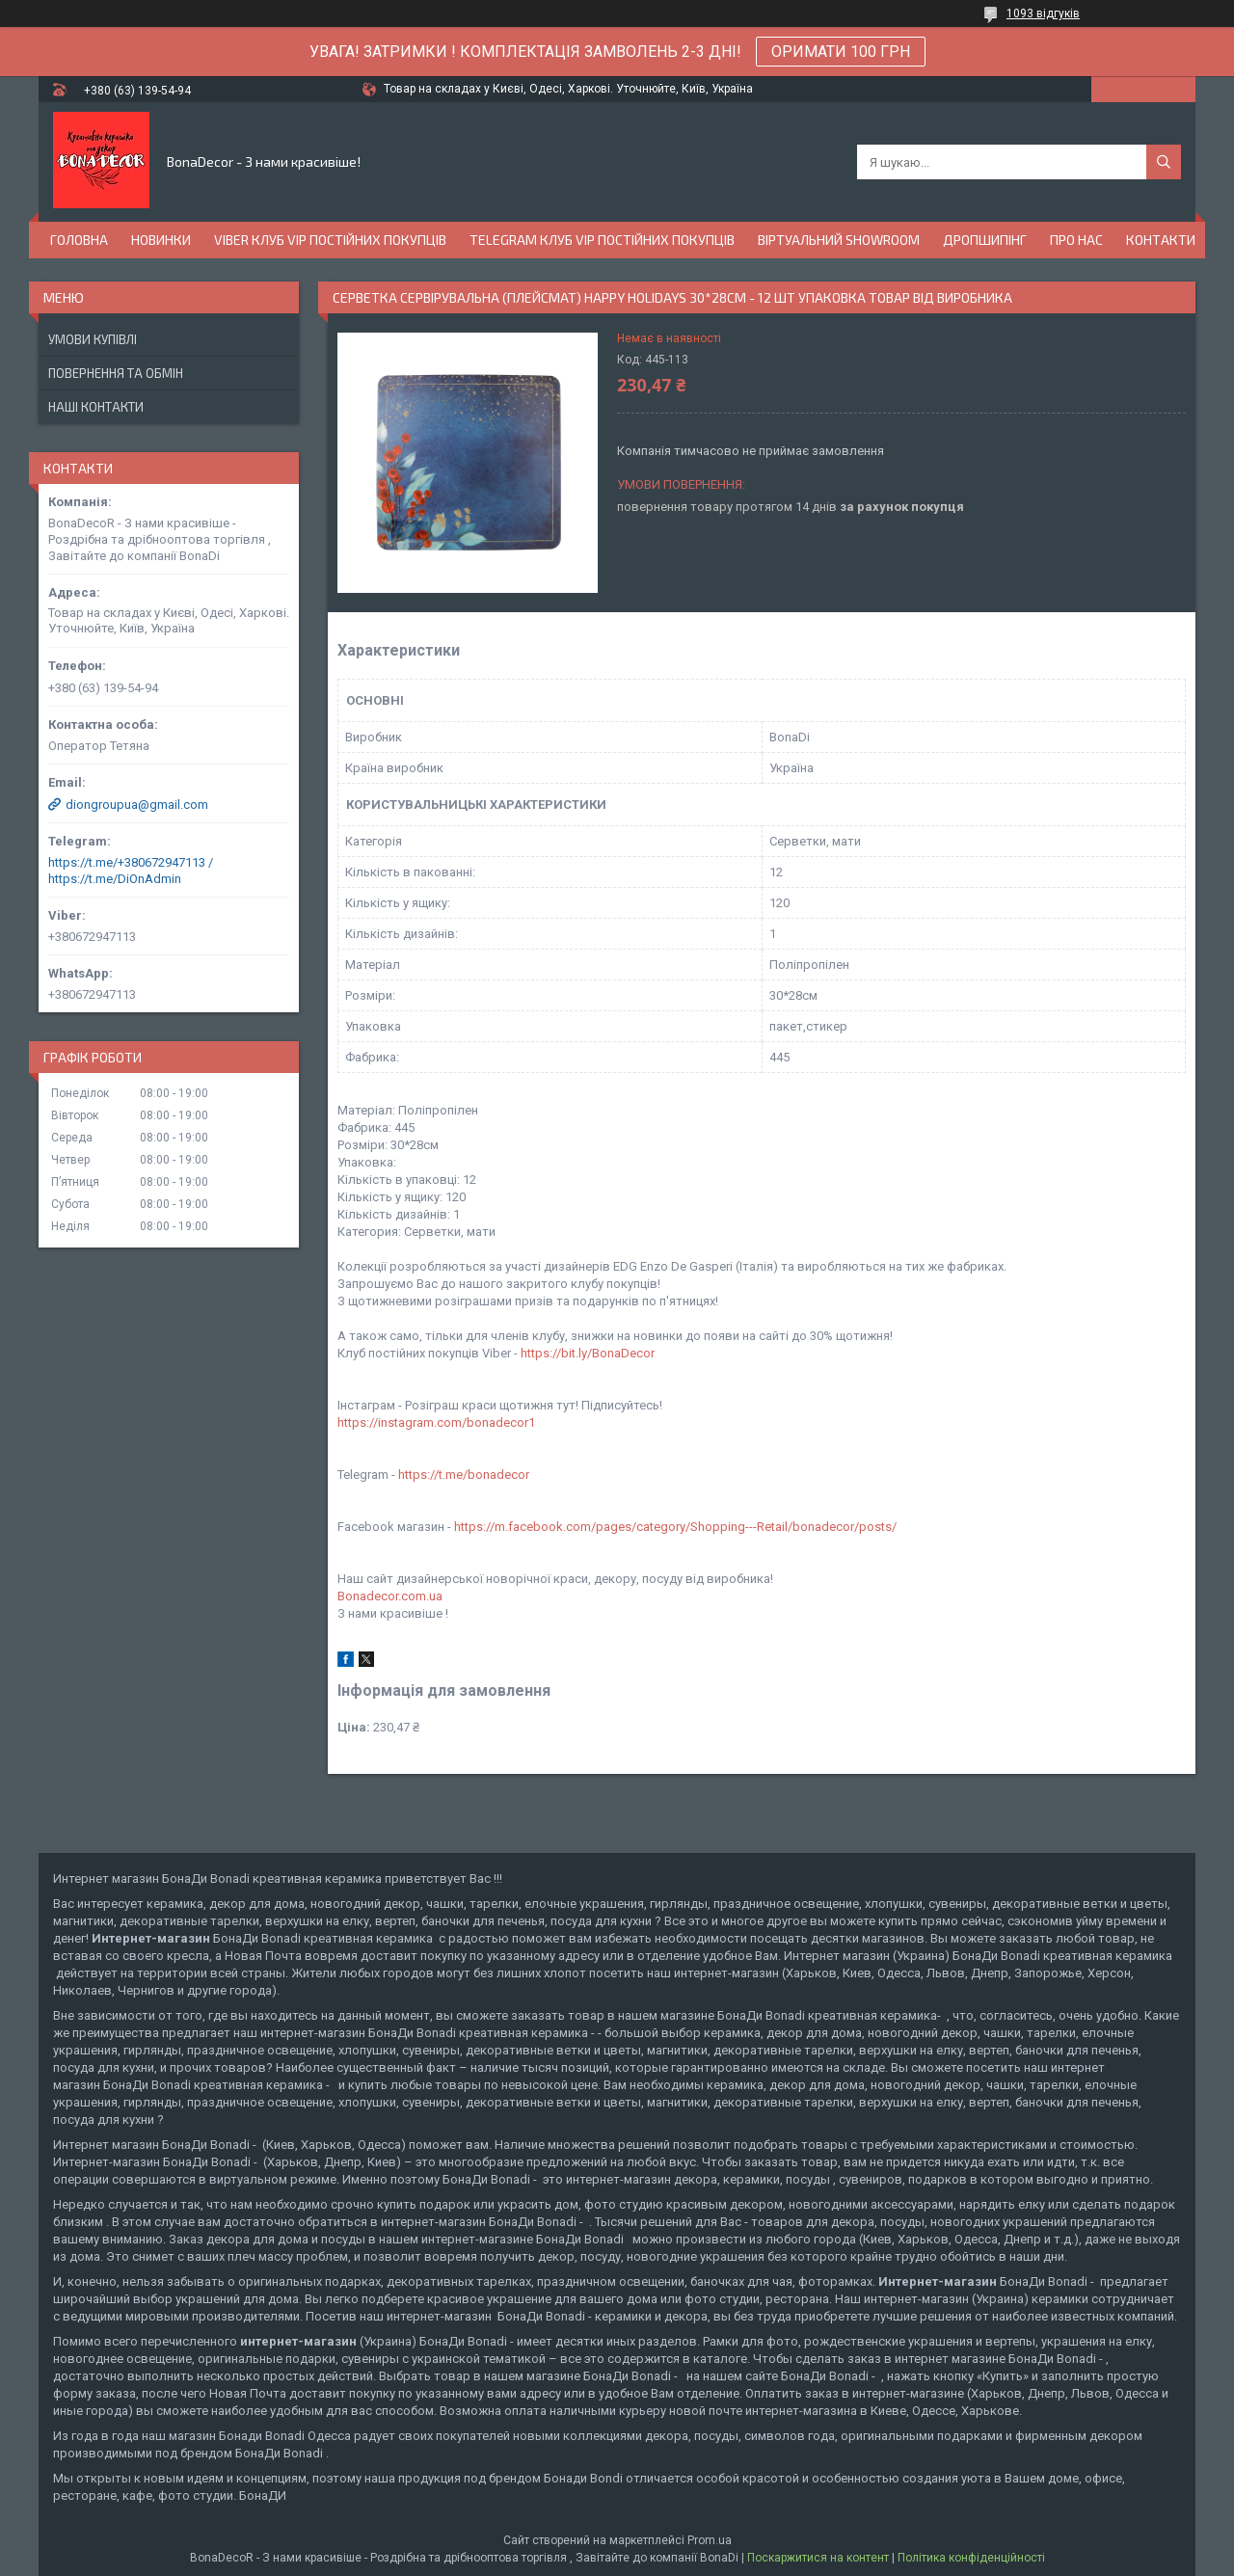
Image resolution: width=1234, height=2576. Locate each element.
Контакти (1160, 239)
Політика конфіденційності (971, 2557)
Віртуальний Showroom (839, 239)
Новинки (161, 239)
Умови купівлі (92, 339)
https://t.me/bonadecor (463, 1474)
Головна (79, 239)
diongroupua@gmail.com (137, 804)
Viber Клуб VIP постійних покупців (330, 239)
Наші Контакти (96, 407)
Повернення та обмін (115, 373)
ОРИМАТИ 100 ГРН (840, 51)
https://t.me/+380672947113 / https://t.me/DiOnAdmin (130, 870)
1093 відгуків (1043, 13)
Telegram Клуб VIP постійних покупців (602, 239)
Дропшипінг (985, 239)
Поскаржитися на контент (818, 2557)
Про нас (1076, 239)
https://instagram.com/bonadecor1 (436, 1422)
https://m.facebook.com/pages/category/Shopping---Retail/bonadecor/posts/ (675, 1526)
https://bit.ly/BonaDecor (588, 1353)
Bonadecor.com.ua (390, 1596)
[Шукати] (1163, 162)
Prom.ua (709, 2540)
